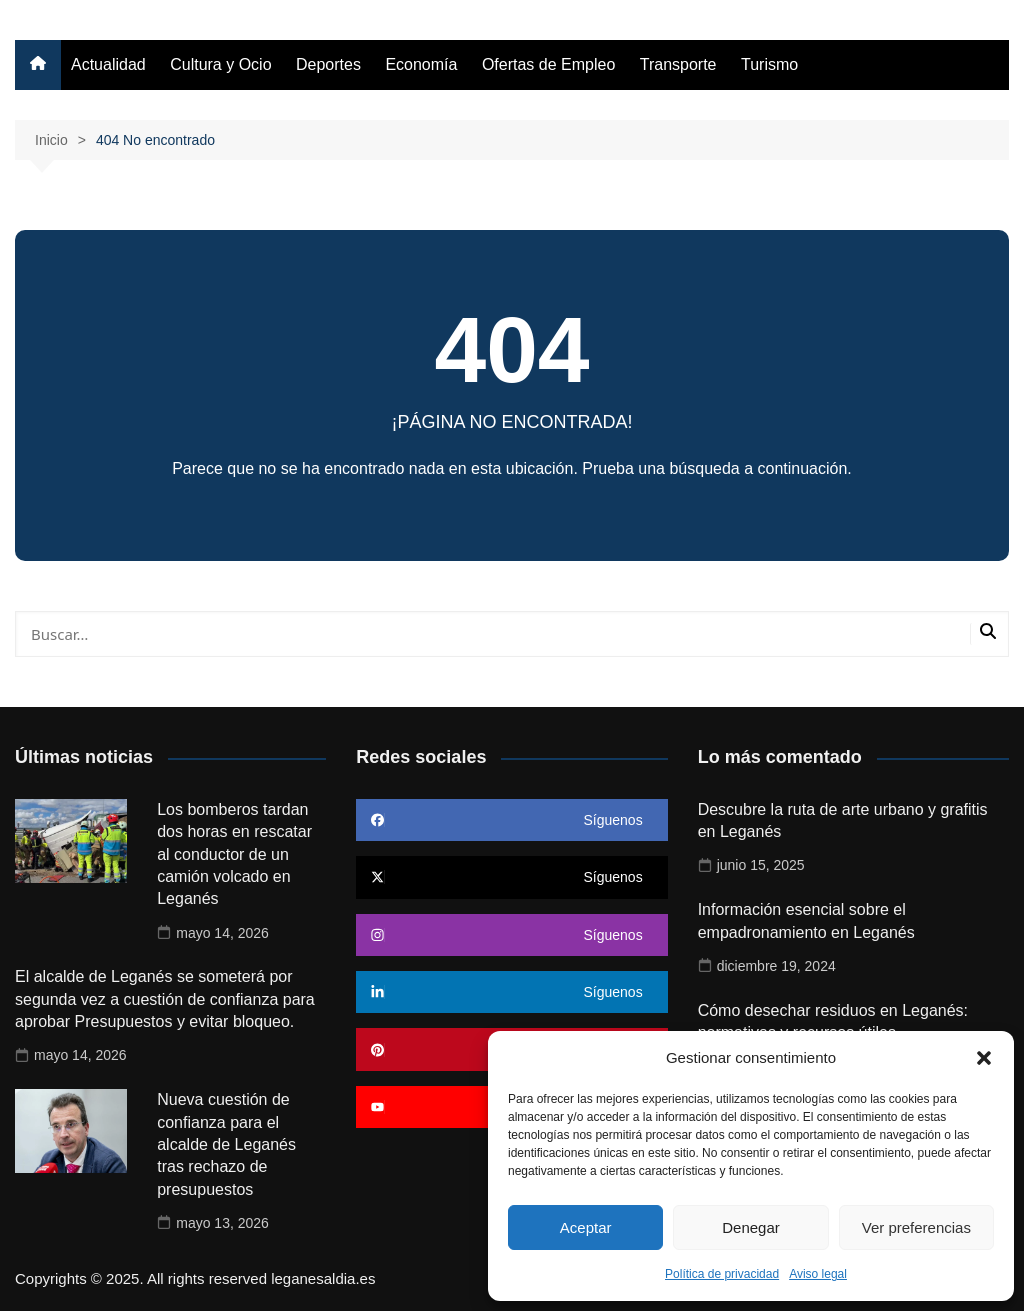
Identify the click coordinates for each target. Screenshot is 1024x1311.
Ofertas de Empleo (548, 64)
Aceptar (586, 1227)
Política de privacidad (722, 1274)
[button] (984, 1058)
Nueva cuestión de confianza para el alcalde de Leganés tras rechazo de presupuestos (226, 1144)
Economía (421, 64)
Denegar (751, 1227)
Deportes (328, 64)
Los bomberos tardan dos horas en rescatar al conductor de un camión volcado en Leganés (234, 854)
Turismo (769, 64)
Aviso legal (818, 1274)
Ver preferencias (916, 1227)
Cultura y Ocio (220, 64)
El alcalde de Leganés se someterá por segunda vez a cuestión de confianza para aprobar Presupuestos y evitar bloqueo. (165, 999)
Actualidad (108, 64)
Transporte (678, 64)
